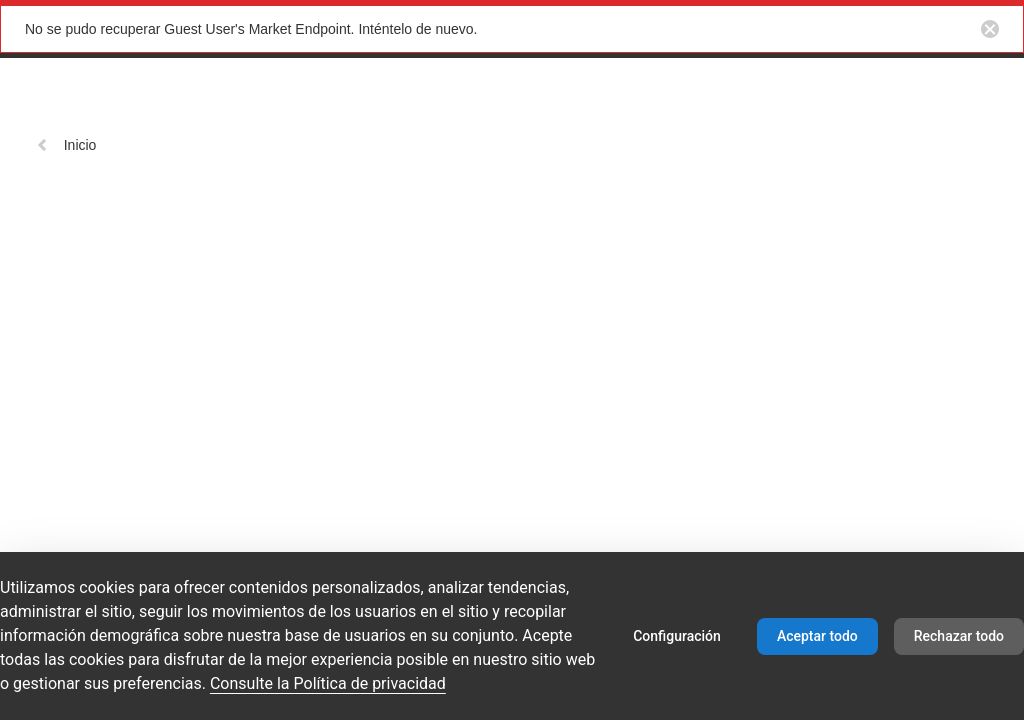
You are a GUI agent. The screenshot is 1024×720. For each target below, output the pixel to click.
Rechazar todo (959, 636)
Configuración (677, 636)
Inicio (66, 145)
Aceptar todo (817, 636)
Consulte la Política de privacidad (328, 683)
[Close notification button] (990, 29)
